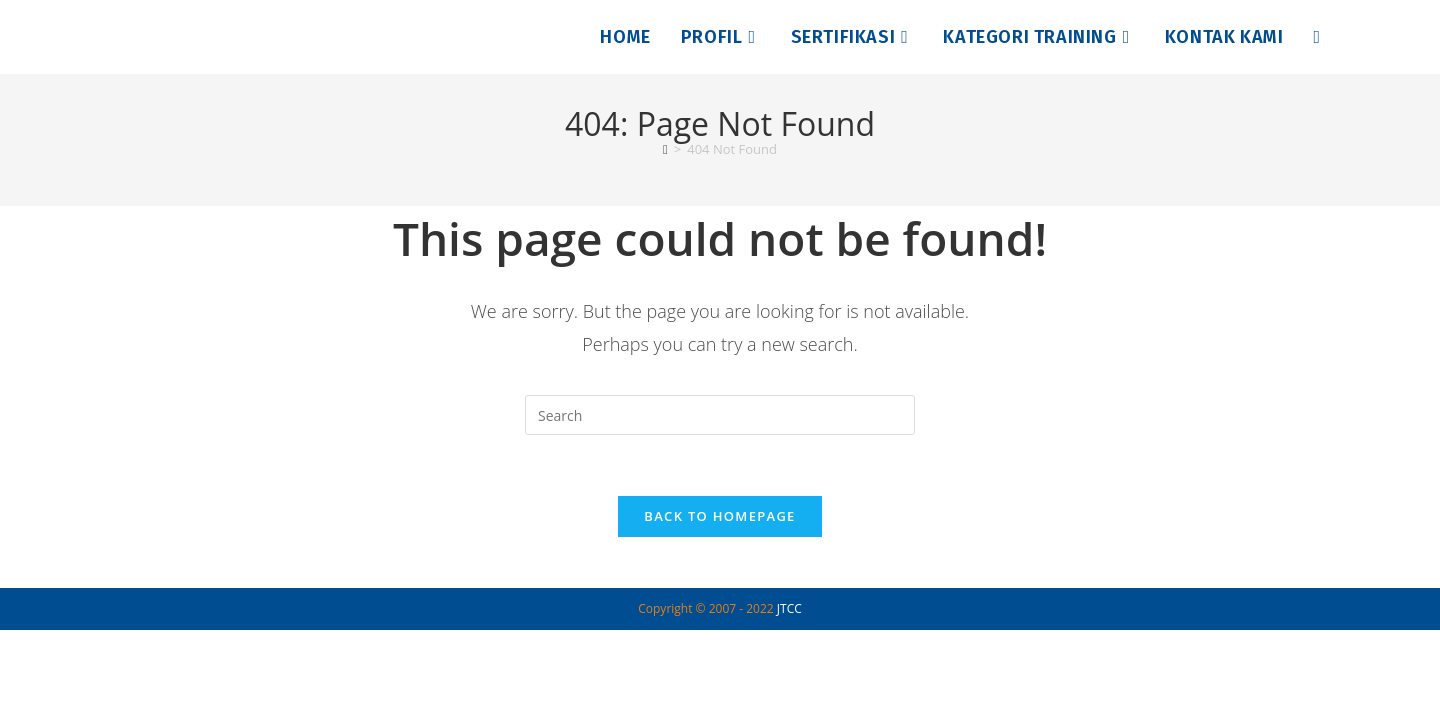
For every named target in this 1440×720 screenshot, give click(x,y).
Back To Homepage (719, 516)
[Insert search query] (720, 415)
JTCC (789, 608)
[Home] (665, 149)
